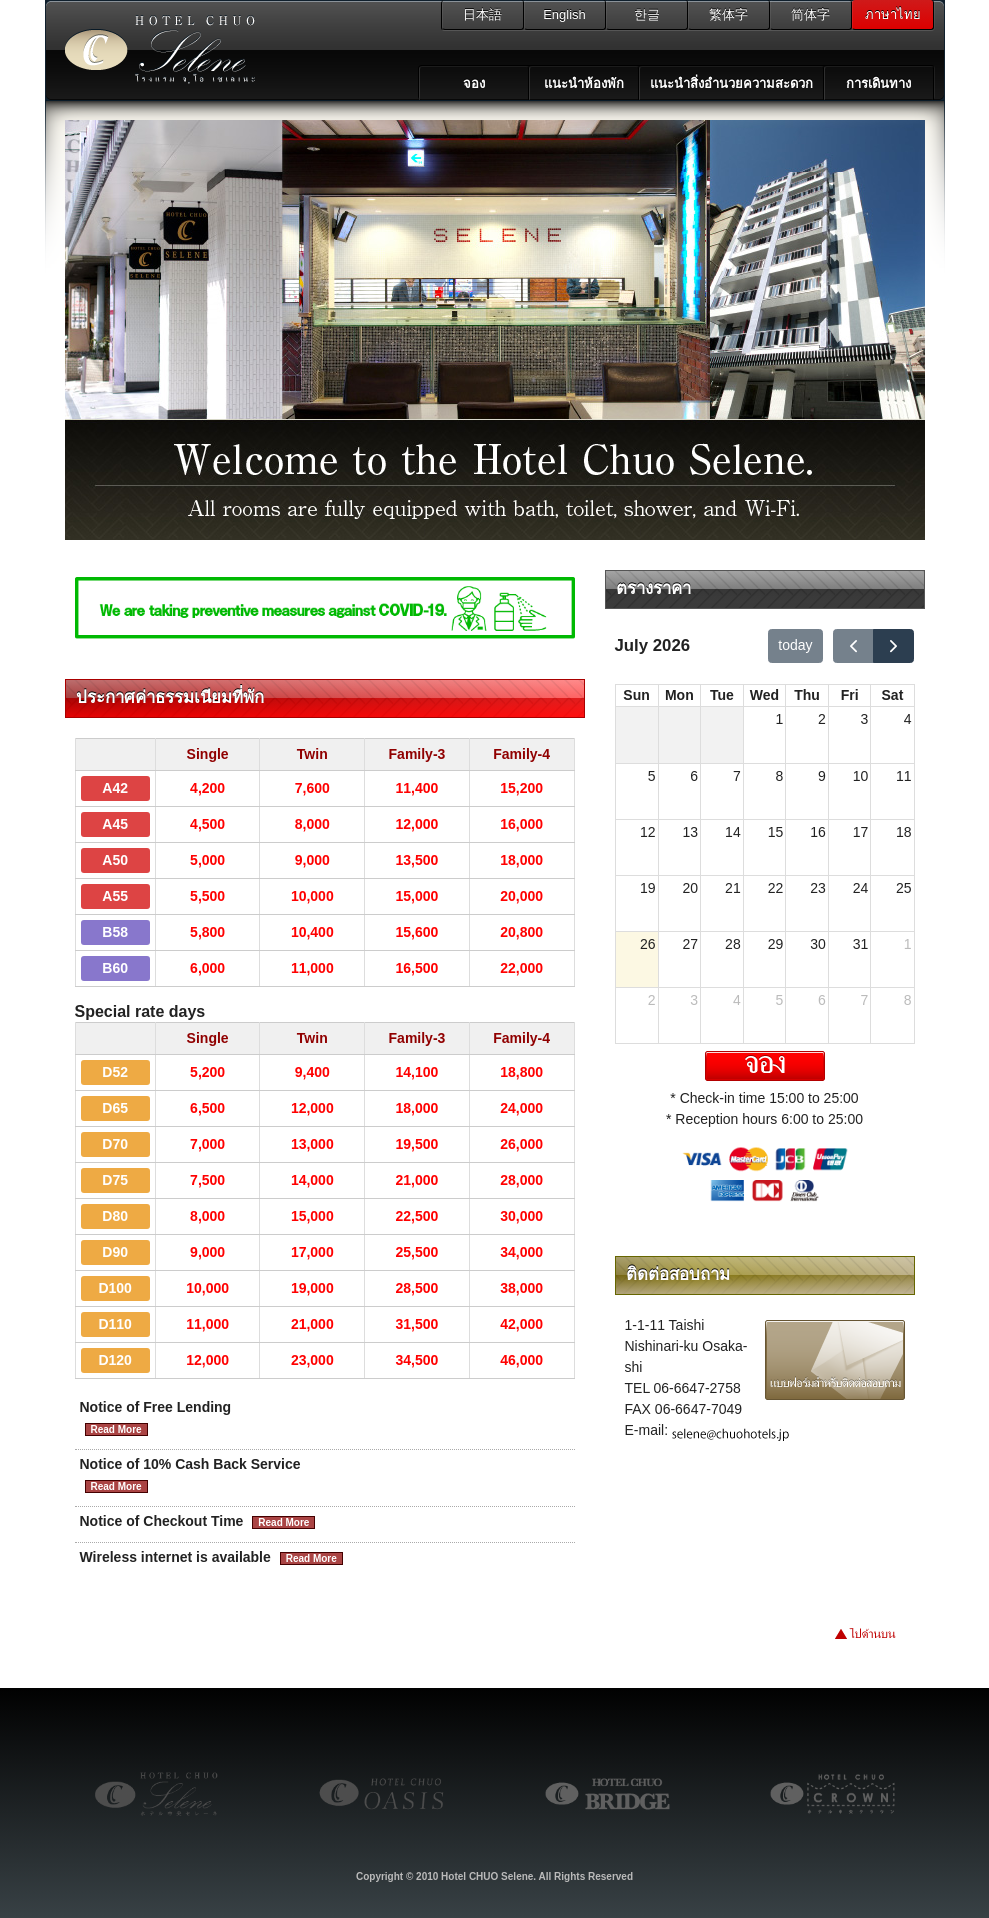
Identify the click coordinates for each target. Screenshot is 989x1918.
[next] (893, 646)
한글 (647, 14)
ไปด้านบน (885, 1638)
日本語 (482, 14)
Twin (312, 754)
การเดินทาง (878, 83)
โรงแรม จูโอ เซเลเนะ (155, 50)
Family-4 (521, 754)
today (795, 645)
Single (208, 754)
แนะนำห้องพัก (584, 83)
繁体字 (728, 14)
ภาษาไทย (893, 14)
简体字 (810, 14)
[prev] (853, 646)
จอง (474, 83)
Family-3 (417, 754)
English (564, 14)
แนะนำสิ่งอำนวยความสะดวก (731, 83)
